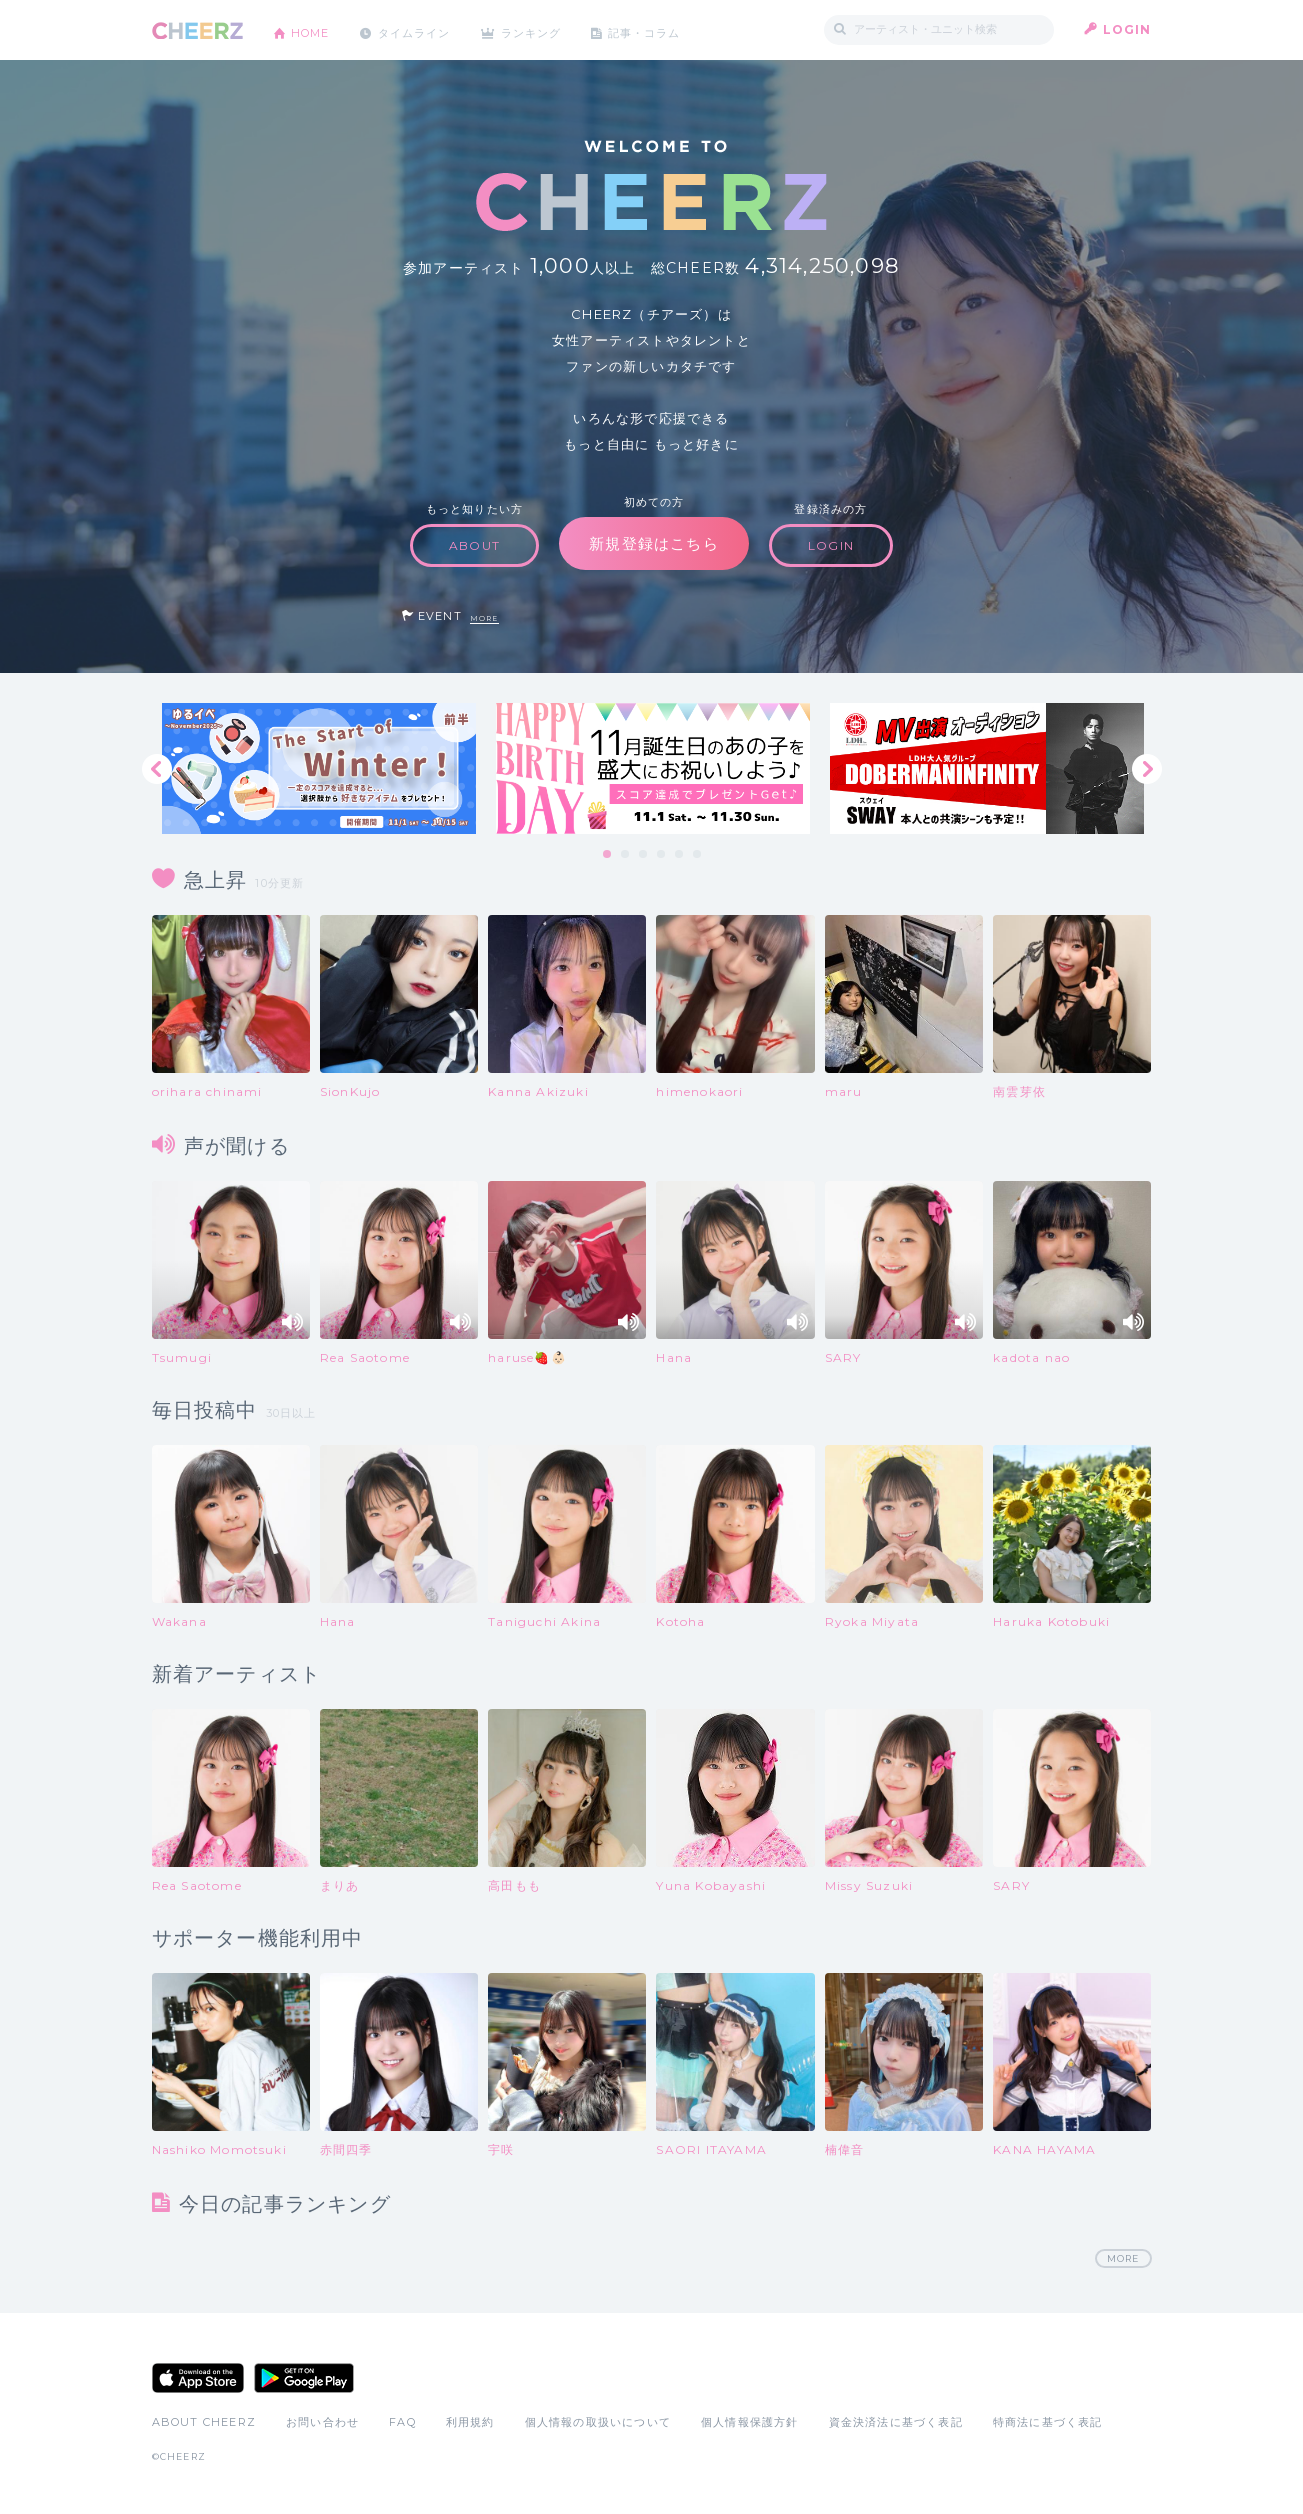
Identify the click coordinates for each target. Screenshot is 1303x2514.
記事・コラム (673, 29)
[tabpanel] (319, 768)
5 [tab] (680, 855)
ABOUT (474, 545)
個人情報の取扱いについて (598, 2423)
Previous (157, 769)
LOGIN (1127, 29)
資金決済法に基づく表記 (896, 2423)
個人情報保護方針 (750, 2423)
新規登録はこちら (654, 543)
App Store (198, 2379)
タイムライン (426, 29)
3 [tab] (644, 855)
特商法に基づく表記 (1048, 2423)
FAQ (402, 2423)
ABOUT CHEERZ (204, 2423)
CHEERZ (197, 30)
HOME (315, 29)
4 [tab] (662, 855)
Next (1147, 769)
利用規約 (470, 2423)
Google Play (304, 2379)
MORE (484, 618)
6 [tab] (698, 855)
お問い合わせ (322, 2423)
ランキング (552, 29)
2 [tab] (626, 855)
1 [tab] (608, 855)
